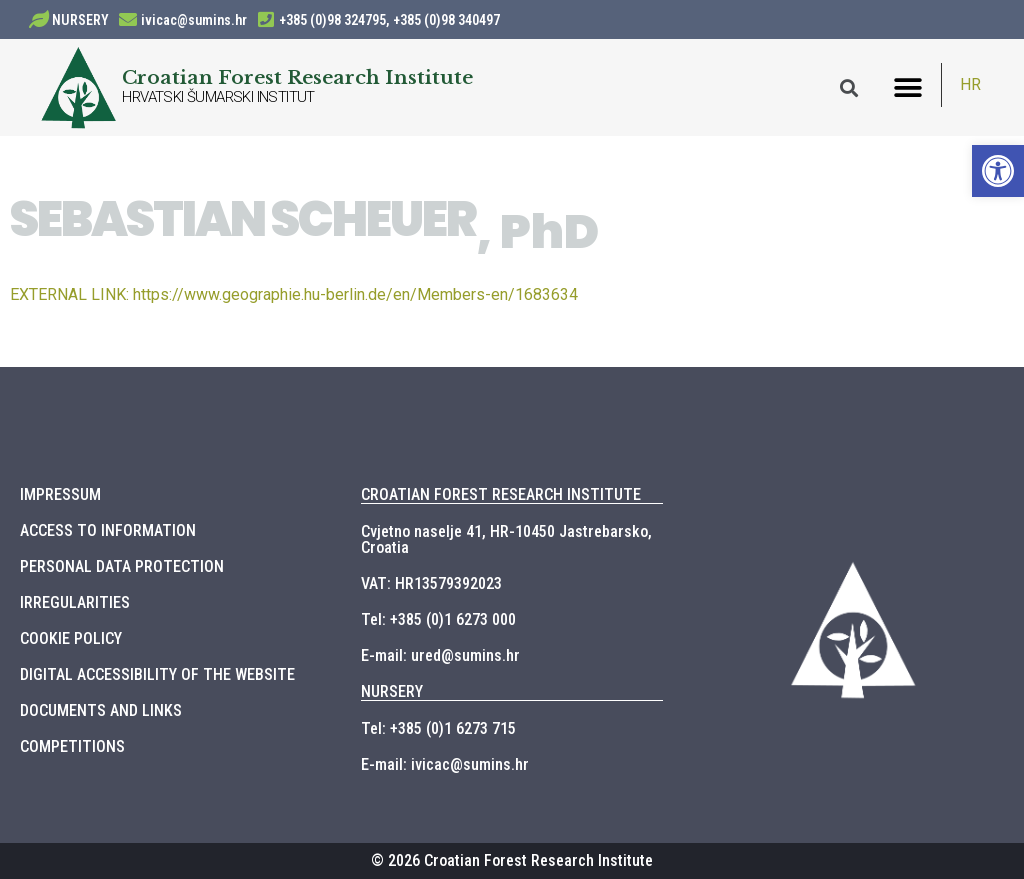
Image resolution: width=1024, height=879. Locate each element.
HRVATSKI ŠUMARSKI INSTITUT (218, 97)
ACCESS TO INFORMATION (108, 530)
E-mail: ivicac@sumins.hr (445, 764)
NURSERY (80, 20)
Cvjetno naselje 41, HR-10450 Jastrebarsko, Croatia (506, 539)
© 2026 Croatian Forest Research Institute (512, 860)
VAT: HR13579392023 (431, 583)
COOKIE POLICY (71, 638)
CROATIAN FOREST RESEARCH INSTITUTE (501, 494)
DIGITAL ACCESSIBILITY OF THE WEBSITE (157, 674)
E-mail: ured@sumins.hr (440, 655)
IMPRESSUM (60, 494)
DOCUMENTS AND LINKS (101, 710)
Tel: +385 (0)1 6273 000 (438, 619)
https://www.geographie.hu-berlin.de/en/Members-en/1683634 (294, 294)
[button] (908, 87)
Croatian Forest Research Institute (297, 77)
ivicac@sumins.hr (194, 20)
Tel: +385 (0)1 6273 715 (438, 728)
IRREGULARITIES (75, 602)
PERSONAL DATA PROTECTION (122, 566)
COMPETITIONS (72, 746)
